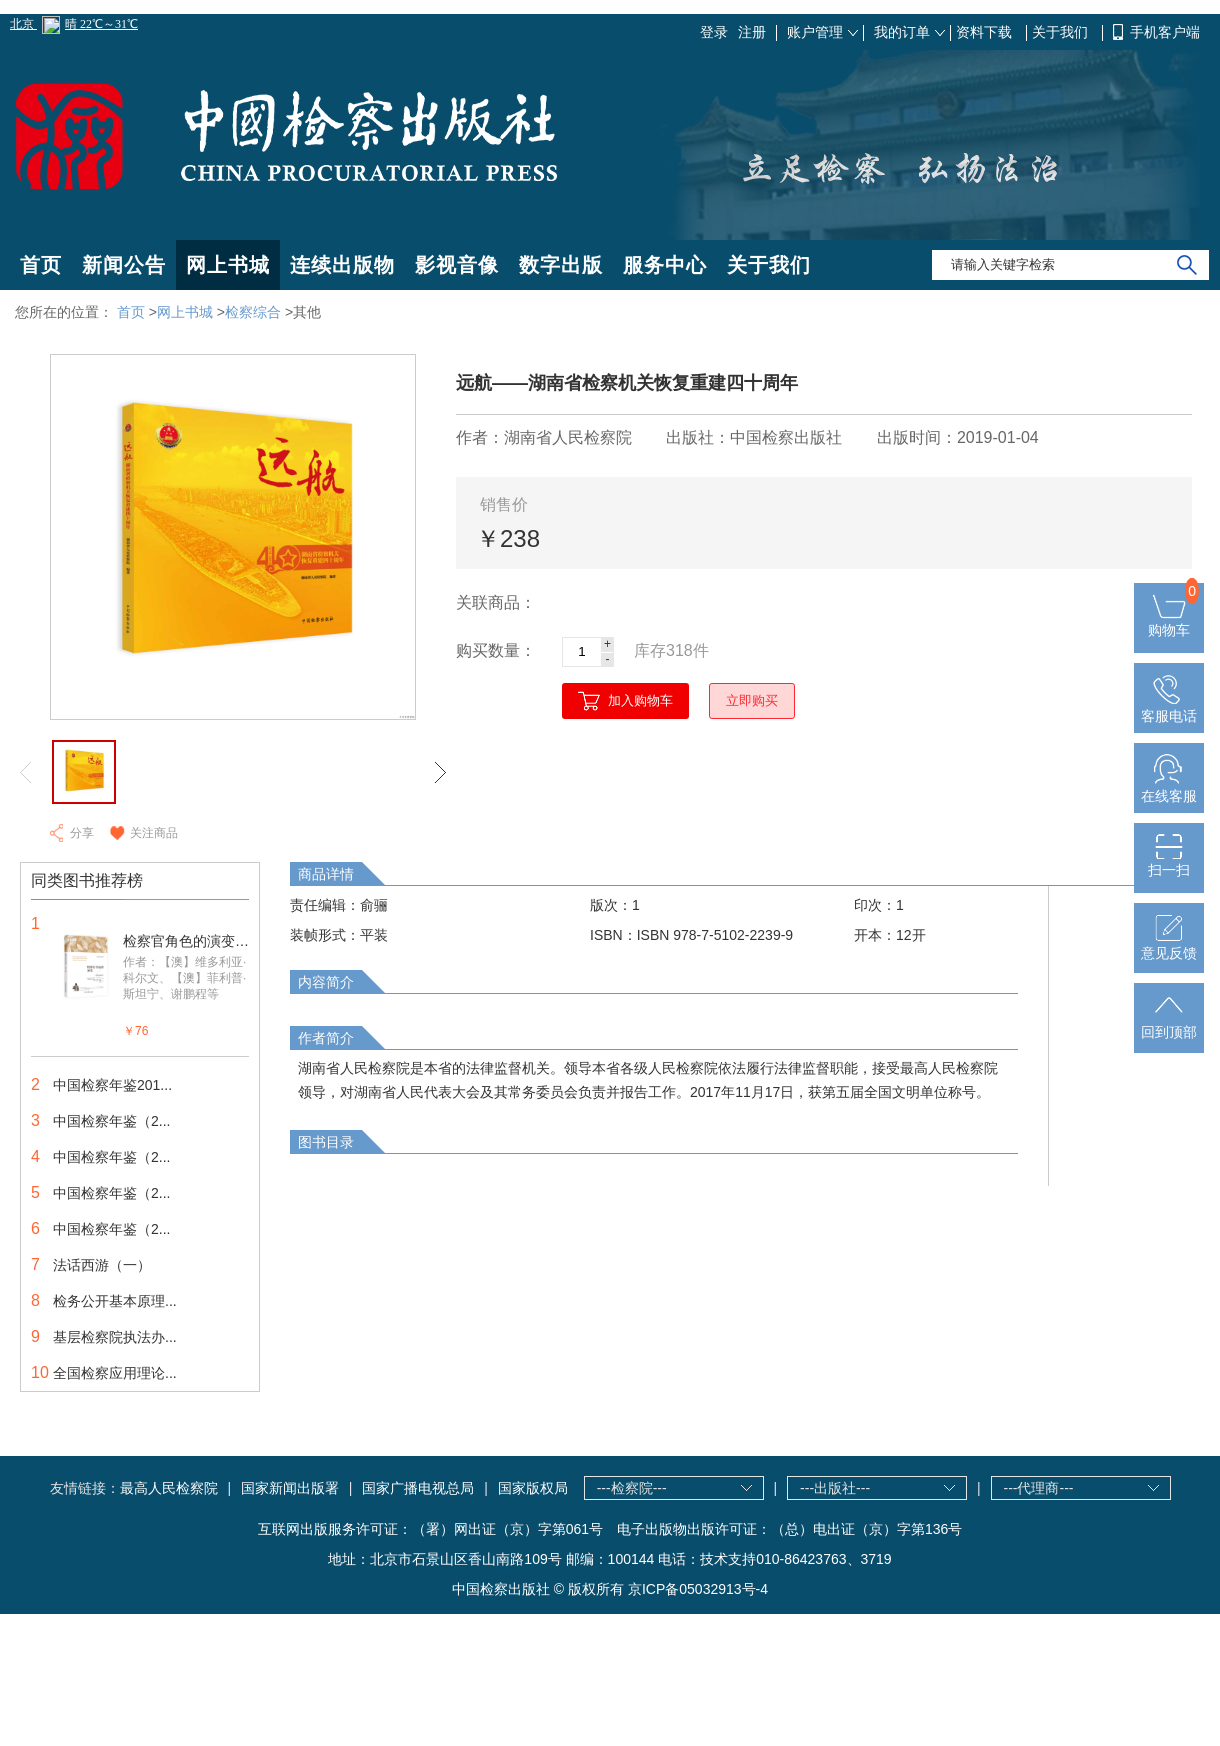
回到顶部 (1169, 1024)
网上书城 (228, 265)
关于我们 (1062, 32)
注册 (752, 32)
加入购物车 (640, 700)
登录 (714, 32)
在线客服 (1169, 788)
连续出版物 (342, 265)
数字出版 (561, 265)
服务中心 (665, 265)
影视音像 (457, 265)
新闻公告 (124, 265)
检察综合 (253, 312)
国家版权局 (533, 1488)
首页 (41, 265)
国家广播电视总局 (418, 1488)
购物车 (1169, 622)
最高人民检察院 (169, 1488)
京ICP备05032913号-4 (698, 1589)
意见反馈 (1169, 945)
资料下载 (986, 32)
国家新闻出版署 (290, 1488)
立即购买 (752, 700)
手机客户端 (1165, 32)
